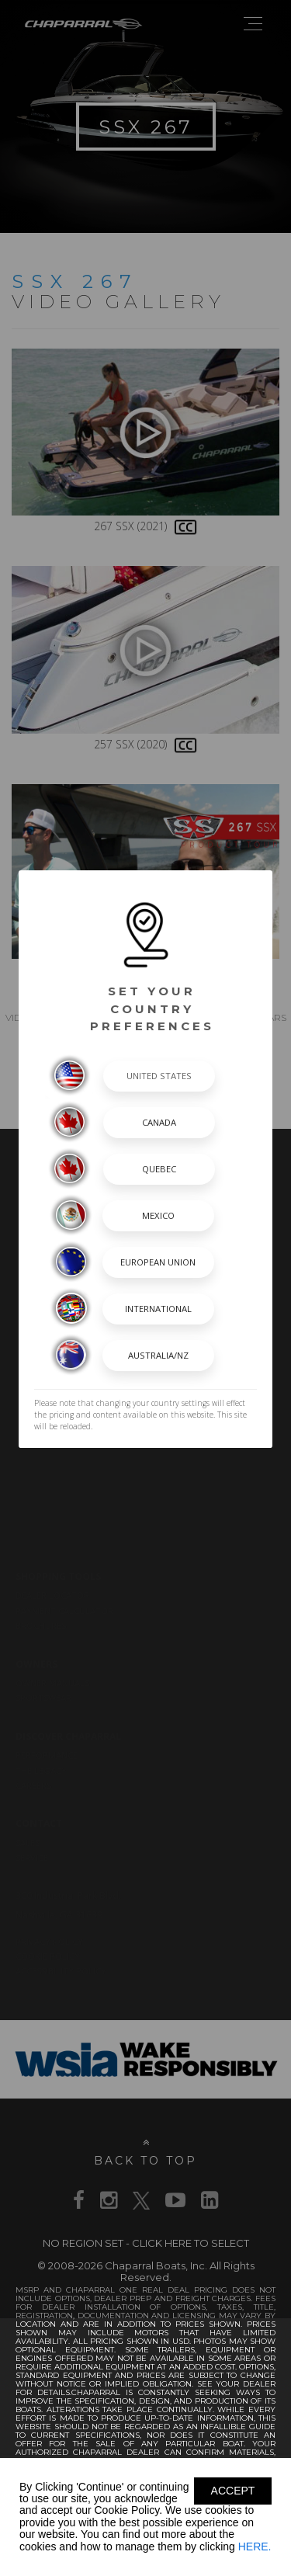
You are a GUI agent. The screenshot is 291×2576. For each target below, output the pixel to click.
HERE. (255, 2546)
